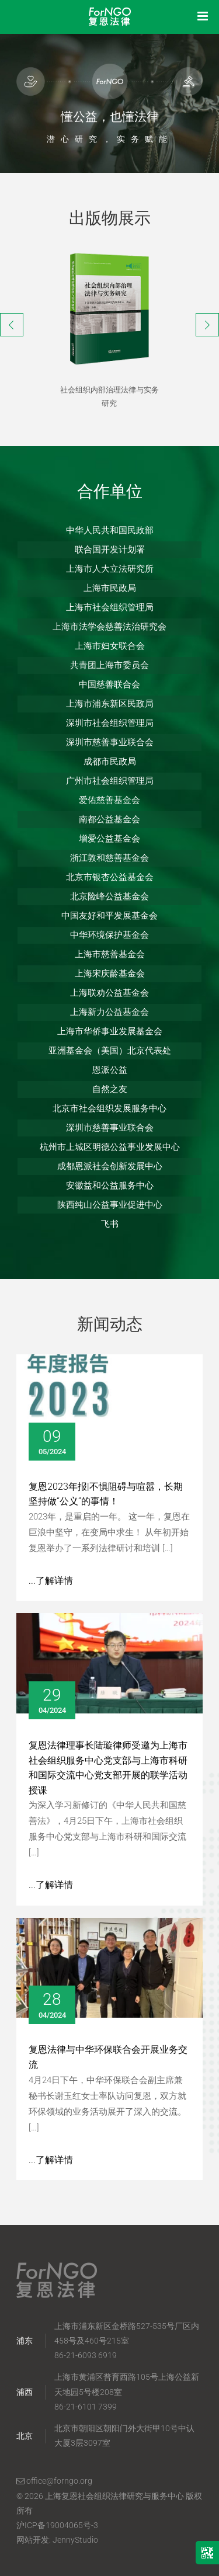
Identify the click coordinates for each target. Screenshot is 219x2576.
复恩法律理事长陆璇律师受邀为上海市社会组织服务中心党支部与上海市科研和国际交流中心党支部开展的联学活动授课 (108, 1768)
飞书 (110, 1224)
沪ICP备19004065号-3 (57, 2525)
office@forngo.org (54, 2480)
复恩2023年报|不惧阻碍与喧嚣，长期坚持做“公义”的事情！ (106, 1494)
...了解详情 (51, 1580)
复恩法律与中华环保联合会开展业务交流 (108, 2057)
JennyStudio (75, 2539)
